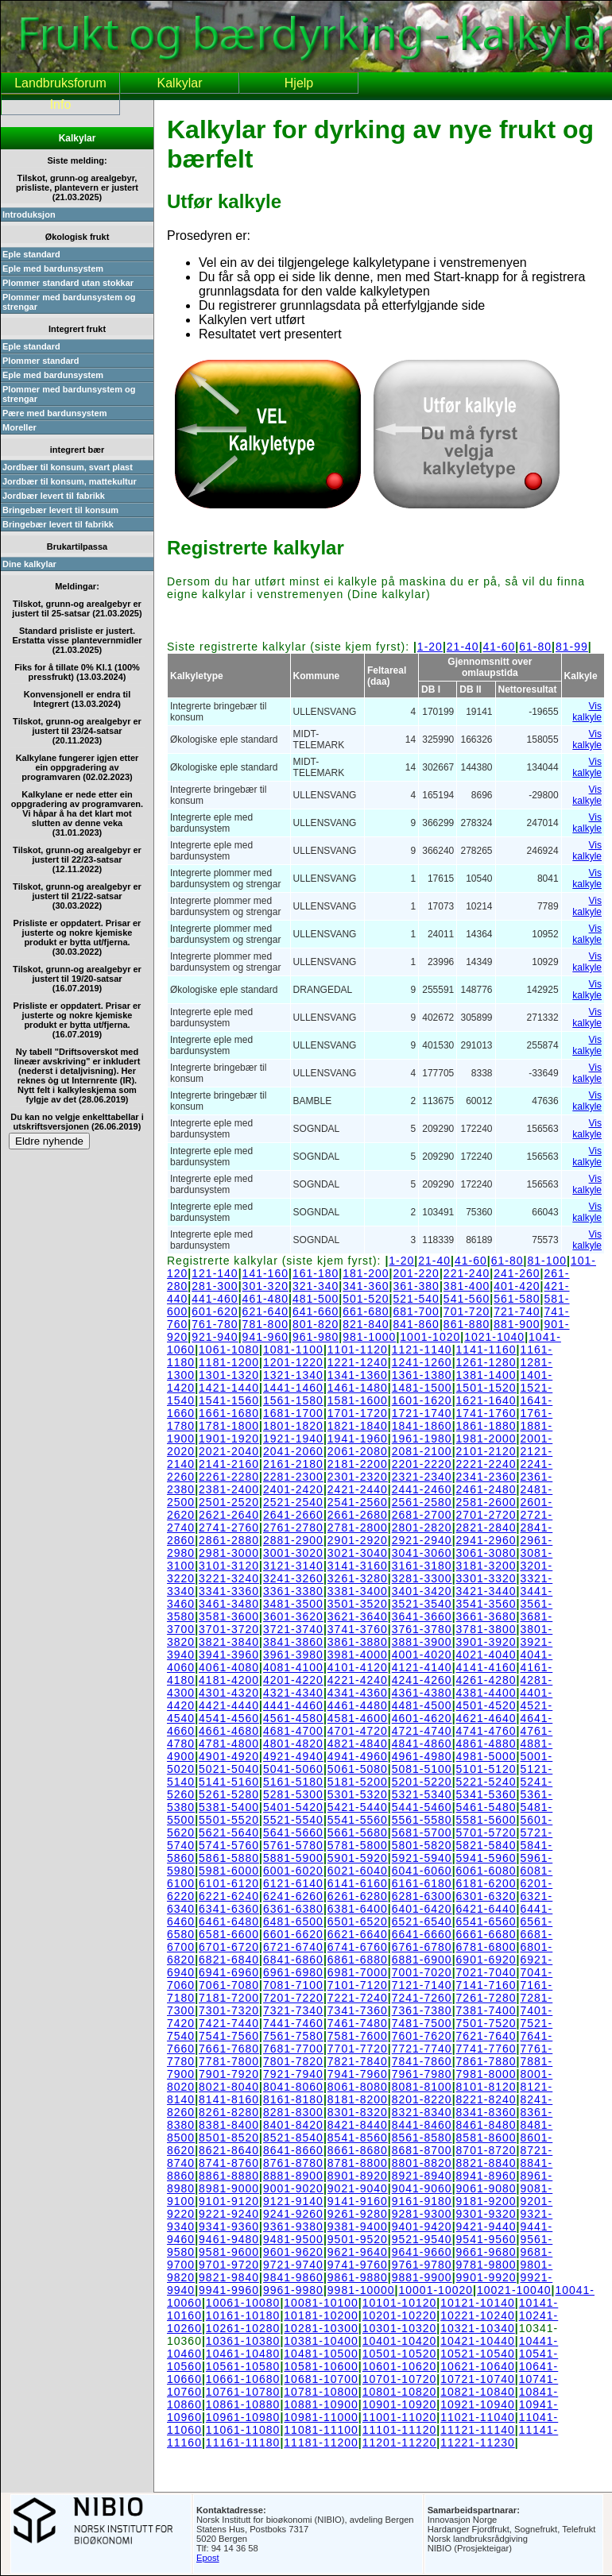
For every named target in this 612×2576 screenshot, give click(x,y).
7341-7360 (357, 2010)
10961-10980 (243, 2417)
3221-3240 (229, 1578)
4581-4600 (357, 1718)
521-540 (416, 1298)
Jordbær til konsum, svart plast (67, 467)
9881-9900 (422, 2277)
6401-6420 (422, 1908)
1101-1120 (357, 1349)
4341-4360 (357, 1692)
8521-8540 (293, 2137)
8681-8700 (422, 2150)
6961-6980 (293, 1972)
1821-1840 (357, 1425)
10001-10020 (436, 2290)
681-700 (416, 1311)
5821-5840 (486, 1845)
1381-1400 (486, 1375)
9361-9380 (293, 2226)
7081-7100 (293, 1985)
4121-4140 (422, 1667)
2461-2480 (486, 1489)
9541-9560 (486, 2239)
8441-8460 (422, 2124)
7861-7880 (486, 2061)
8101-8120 (486, 2086)
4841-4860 (422, 1743)
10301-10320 (399, 2328)
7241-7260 (422, 1997)
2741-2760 (229, 1527)
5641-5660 (293, 1832)
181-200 (366, 1273)
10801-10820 (399, 2391)
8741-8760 (229, 2163)
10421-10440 (477, 2341)
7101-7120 (357, 1985)
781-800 (265, 1324)
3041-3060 (422, 1553)
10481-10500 (321, 2353)
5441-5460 (422, 1807)
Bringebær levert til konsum (60, 510)
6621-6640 (357, 1934)
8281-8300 (293, 2112)
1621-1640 (486, 1400)
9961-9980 (293, 2290)
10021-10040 (514, 2290)
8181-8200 (357, 2099)
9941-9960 (229, 2290)
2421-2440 (357, 1489)
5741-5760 (229, 1845)
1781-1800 (229, 1425)
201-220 (416, 1273)
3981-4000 (357, 1654)
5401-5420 (293, 1807)
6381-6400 (357, 1908)
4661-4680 (229, 1730)
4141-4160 (486, 1667)
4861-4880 (486, 1743)
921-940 (215, 1336)
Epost (207, 2557)
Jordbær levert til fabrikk (53, 495)
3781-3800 (486, 1629)
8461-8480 (486, 2124)
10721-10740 (477, 2379)
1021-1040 (494, 1336)
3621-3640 (357, 1616)
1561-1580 (293, 1400)
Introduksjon (29, 214)
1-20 (430, 646)
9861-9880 (357, 2277)
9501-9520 (357, 2239)
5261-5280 (229, 1794)
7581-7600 (357, 2036)
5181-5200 (357, 1781)
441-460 (215, 1298)
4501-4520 (486, 1705)
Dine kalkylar (29, 564)
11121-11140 (477, 2429)
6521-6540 (422, 1921)
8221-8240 (486, 2099)
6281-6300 (422, 1896)
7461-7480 (357, 2023)
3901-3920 (486, 1642)
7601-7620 (422, 2036)
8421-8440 (357, 2124)
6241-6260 (293, 1896)
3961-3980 (293, 1654)
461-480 (265, 1298)
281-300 (215, 1286)
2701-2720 (486, 1514)
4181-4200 (229, 1680)
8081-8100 (422, 2086)
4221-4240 (357, 1680)
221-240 (467, 1273)
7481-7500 (422, 2023)
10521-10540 (477, 2353)
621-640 (265, 1311)
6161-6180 (422, 1883)
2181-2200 (357, 1464)
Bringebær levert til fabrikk (58, 524)
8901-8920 (357, 2175)
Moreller (19, 427)
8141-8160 (229, 2099)
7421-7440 (229, 2023)
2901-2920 (357, 1540)
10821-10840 (477, 2391)
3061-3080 (486, 1553)
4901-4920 (229, 1756)
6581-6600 (229, 1934)
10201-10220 (399, 2315)
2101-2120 (486, 1451)
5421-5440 (357, 1807)
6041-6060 (422, 1870)
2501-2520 (229, 1502)
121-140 (215, 1273)
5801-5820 (422, 1845)
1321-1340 (293, 1375)
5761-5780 (293, 1845)
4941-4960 (357, 1756)
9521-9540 (422, 2239)
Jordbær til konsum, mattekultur (69, 481)
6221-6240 (229, 1896)
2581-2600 (486, 1502)
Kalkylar (180, 83)
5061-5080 (357, 1769)
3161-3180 (422, 1565)
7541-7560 (229, 2036)
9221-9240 (229, 2213)
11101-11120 (399, 2429)
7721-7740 (422, 2048)
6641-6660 (422, 1934)
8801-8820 (422, 2163)
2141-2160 (229, 1464)
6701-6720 (229, 1947)
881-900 (517, 1324)
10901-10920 (399, 2404)
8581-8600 (486, 2137)
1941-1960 (357, 1438)
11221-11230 (477, 2442)
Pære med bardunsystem (54, 413)
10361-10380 (243, 2341)
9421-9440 (486, 2226)
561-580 (517, 1298)
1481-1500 (422, 1387)
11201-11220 (399, 2442)
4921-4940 (293, 1756)
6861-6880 (357, 1959)
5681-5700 (422, 1832)
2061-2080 (357, 1451)
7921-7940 (293, 2074)
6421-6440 (486, 1908)
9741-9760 (357, 2264)
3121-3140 (293, 1565)
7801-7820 (293, 2061)
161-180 (315, 1273)
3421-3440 (486, 1591)
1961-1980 (422, 1438)
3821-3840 (229, 1642)
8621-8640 (229, 2150)
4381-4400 (486, 1692)
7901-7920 (229, 2074)
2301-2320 (357, 1476)
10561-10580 (243, 2366)
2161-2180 (293, 1464)
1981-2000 (486, 1438)
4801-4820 (293, 1743)
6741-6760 (357, 1947)
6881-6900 (422, 1959)
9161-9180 (422, 2201)
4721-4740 (422, 1730)
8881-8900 (293, 2175)
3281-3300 (422, 1578)
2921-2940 (422, 1540)
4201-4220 (293, 1680)
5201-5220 (422, 1781)
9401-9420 (422, 2226)
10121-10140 (477, 2302)
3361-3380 (293, 1591)
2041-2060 (293, 1451)
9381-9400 (357, 2226)
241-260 (517, 1273)
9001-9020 (293, 2188)
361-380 (416, 1286)
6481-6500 (293, 1921)
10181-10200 (321, 2315)
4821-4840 (357, 1743)
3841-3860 (293, 1642)
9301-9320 (486, 2213)
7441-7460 (293, 2023)
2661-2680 (357, 1514)
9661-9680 (486, 2252)
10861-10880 (243, 2404)
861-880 (467, 1324)
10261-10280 (243, 2328)
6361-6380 (293, 1908)
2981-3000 (229, 1553)
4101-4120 (357, 1667)
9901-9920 (486, 2277)
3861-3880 (357, 1642)
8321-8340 (422, 2112)
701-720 (467, 1311)
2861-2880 (229, 1540)
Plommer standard (40, 360)
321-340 (315, 1286)
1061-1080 (229, 1349)
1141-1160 (486, 1349)
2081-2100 (422, 1451)
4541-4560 (229, 1718)
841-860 (416, 1324)
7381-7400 (486, 2010)
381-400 (467, 1286)
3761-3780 (422, 1629)
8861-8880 (229, 2175)
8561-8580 (422, 2137)
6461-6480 (229, 1921)
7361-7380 (422, 2010)
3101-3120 (229, 1565)
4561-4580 (293, 1718)
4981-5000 (486, 1756)
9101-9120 (229, 2201)
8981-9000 (229, 2188)
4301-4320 (229, 1692)
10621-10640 (477, 2366)
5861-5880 (229, 1858)
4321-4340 (293, 1692)
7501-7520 (486, 2023)
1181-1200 (229, 1362)
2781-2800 (357, 1527)
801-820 (315, 1324)
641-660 (315, 1311)
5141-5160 (229, 1781)
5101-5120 (486, 1769)
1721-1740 (422, 1413)
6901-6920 (486, 1959)
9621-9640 (357, 2252)
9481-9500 (293, 2239)
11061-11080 (243, 2429)
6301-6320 (486, 1896)
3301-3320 (486, 1578)
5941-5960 (486, 1858)
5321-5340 (422, 1794)
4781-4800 (229, 1743)
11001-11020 (399, 2417)
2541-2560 (357, 1502)
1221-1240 (357, 1362)
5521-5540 (293, 1819)
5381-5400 (229, 1807)
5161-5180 (293, 1781)
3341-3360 (229, 1591)
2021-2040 (229, 1451)
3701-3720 (229, 1629)
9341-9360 (229, 2226)
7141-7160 (486, 1985)
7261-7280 (486, 1997)
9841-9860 (293, 2277)
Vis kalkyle (587, 712)
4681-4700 (293, 1730)
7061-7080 (229, 1985)
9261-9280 (357, 2213)
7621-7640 (486, 2036)
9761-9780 (422, 2264)
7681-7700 (293, 2048)
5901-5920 (357, 1858)
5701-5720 (486, 1832)
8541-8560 (357, 2137)
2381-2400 (229, 1489)
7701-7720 (357, 2048)
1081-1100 (293, 1349)
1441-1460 (293, 1387)
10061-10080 (243, 2302)
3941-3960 (229, 1654)
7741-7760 (486, 2048)
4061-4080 (229, 1667)
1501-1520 (486, 1387)
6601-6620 (293, 1934)
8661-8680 (357, 2150)
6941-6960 (229, 1972)
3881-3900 (422, 1642)
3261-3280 (357, 1578)
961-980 (315, 1336)
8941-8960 (486, 2175)
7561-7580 (293, 2036)
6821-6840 (229, 1959)
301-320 (265, 1286)
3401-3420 (422, 1591)
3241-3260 (293, 1578)
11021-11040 (477, 2417)
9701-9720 (229, 2264)
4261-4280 (486, 1680)
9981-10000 (361, 2290)
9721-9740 (293, 2264)
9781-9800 (486, 2264)
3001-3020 (293, 1553)
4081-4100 (293, 1667)
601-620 (215, 1311)
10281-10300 (321, 2328)
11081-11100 (321, 2429)
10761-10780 (243, 2391)
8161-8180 (293, 2099)
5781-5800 (357, 1845)
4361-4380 (422, 1692)
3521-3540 (422, 1603)
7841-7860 (422, 2061)
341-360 (366, 1286)
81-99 (572, 646)
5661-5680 (357, 1832)
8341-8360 (486, 2112)
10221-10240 (477, 2315)
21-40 (463, 646)
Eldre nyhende (49, 1141)
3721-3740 (293, 1629)
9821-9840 (229, 2277)
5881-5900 (293, 1858)
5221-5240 (486, 1781)
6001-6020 (293, 1870)
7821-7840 (357, 2061)
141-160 (265, 1273)
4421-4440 (229, 1705)
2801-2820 (422, 1527)
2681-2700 (422, 1514)
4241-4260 (422, 1680)
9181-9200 (486, 2201)
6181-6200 (486, 1883)
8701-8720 (486, 2150)
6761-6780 (422, 1947)
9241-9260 (293, 2213)
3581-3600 (229, 1616)
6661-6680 (486, 1934)
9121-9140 (293, 2201)
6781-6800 (486, 1947)
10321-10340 (477, 2328)
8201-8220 (422, 2099)
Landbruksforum (60, 83)
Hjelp (299, 83)
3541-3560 (486, 1603)
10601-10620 (399, 2366)
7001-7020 (422, 1972)
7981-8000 (486, 2074)
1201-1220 (293, 1362)
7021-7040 (486, 1972)
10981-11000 (321, 2417)
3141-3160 (357, 1565)
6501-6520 (357, 1921)
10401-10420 (399, 2341)
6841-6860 (293, 1959)
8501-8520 (229, 2137)
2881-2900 (293, 1540)
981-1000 (369, 1336)
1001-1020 (430, 1336)
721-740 (517, 1311)
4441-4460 (293, 1705)
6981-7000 (357, 1972)
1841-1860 (422, 1425)
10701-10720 (399, 2379)
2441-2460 (422, 1489)
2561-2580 (422, 1502)
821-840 (366, 1324)
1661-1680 (229, 1413)
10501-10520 (399, 2353)
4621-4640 (486, 1718)
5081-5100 (422, 1769)
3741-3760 (357, 1629)
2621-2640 (229, 1514)
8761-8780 (293, 2163)
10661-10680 (243, 2379)
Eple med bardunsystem (52, 268)
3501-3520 (357, 1603)
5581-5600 (486, 1819)
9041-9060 (422, 2188)
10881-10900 (321, 2404)
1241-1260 (422, 1362)
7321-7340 (293, 2010)
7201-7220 (293, 1997)
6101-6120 (229, 1883)
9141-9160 (357, 2201)
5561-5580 (422, 1819)
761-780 (215, 1324)
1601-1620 (422, 1400)
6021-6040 (357, 1870)
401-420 (517, 1286)
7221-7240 (357, 1997)
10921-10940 (477, 2404)
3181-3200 (486, 1565)
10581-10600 (321, 2366)
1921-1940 (293, 1438)
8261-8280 (229, 2112)
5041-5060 (293, 1769)
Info (61, 104)
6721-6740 (293, 1947)
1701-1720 (357, 1413)
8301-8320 (357, 2112)
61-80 (535, 646)
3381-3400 (357, 1591)
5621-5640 (229, 1832)
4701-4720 (357, 1730)
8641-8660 (293, 2150)
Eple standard (31, 254)
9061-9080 (486, 2188)
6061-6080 (486, 1870)
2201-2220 (422, 1464)
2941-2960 (486, 1540)
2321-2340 (422, 1476)
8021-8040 (229, 2086)
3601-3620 (293, 1616)
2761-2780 (293, 1527)
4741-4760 (486, 1730)
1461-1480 (357, 1387)
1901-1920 (229, 1438)
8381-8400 (229, 2124)
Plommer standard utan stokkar (68, 283)
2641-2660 (293, 1514)
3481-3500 (293, 1603)
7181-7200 (229, 1997)
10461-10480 (243, 2353)
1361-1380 (422, 1375)
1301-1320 (229, 1375)
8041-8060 (293, 2086)
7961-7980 (422, 2074)
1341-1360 (357, 1375)
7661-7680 (229, 2048)
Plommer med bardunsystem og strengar (69, 301)
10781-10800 (321, 2391)
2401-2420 (293, 1489)
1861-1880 (486, 1425)
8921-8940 (422, 2175)
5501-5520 (229, 1819)
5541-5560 (357, 1819)
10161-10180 (243, 2315)
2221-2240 (486, 1464)
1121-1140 (422, 1349)
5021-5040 (229, 1769)
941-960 (265, 1336)
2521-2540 (293, 1502)
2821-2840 (486, 1527)
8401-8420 (293, 2124)
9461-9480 (229, 2239)
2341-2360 (486, 1476)
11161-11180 (243, 2442)
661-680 (366, 1311)
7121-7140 (422, 1985)
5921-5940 (422, 1858)
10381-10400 (321, 2341)
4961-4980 (422, 1756)
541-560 (467, 1298)
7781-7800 (229, 2061)
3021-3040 (357, 1553)
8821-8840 (486, 2163)
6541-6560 (486, 1921)
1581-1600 (357, 1400)
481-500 (315, 1298)
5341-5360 (486, 1794)
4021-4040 (486, 1654)
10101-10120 (399, 2302)
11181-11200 (321, 2442)
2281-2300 (293, 1476)
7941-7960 (357, 2074)
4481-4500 (422, 1705)
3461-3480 (229, 1603)
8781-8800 (357, 2163)
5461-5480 (486, 1807)
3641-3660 (422, 1616)
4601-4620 (422, 1718)
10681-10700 (321, 2379)
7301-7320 (229, 2010)
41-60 (499, 646)
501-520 (366, 1298)
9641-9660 (422, 2252)
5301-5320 (357, 1794)
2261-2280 (229, 1476)
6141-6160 (357, 1883)
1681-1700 (293, 1413)
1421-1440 (229, 1387)
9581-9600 (229, 2252)
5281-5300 (293, 1794)
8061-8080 (357, 2086)
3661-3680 (486, 1616)
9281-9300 (422, 2213)
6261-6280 (357, 1896)
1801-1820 (293, 1425)
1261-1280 (486, 1362)
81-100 (547, 1260)
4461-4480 (357, 1705)
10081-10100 (321, 2302)
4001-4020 (422, 1654)
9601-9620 (293, 2252)
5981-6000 (229, 1870)
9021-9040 (357, 2188)
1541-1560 (229, 1400)
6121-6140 (293, 1883)
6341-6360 (229, 1908)
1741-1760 (486, 1413)
